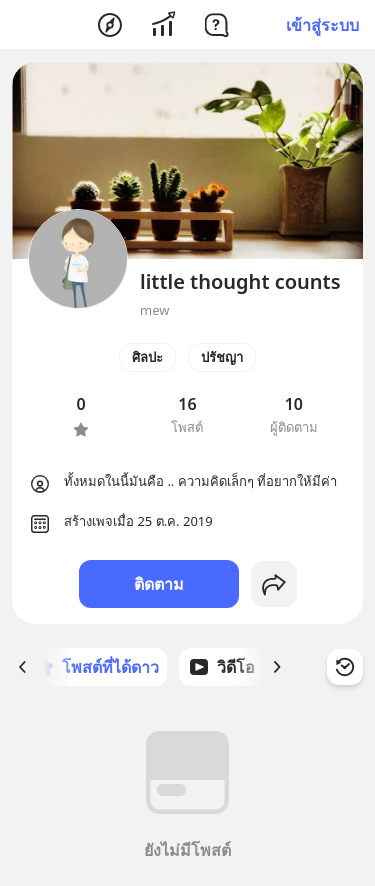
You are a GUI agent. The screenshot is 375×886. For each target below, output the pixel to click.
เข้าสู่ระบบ (322, 25)
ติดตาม (159, 584)
